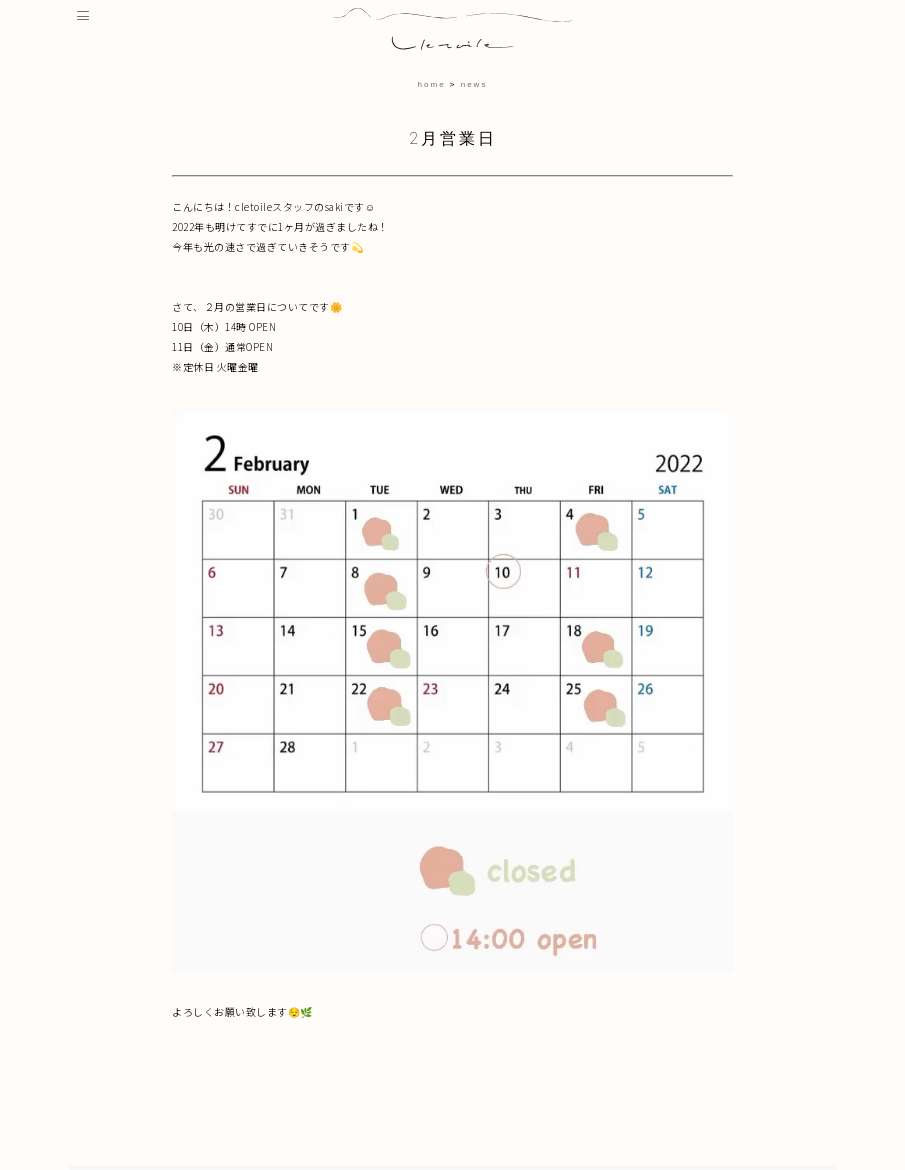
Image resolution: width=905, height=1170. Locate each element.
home (432, 84)
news (474, 84)
